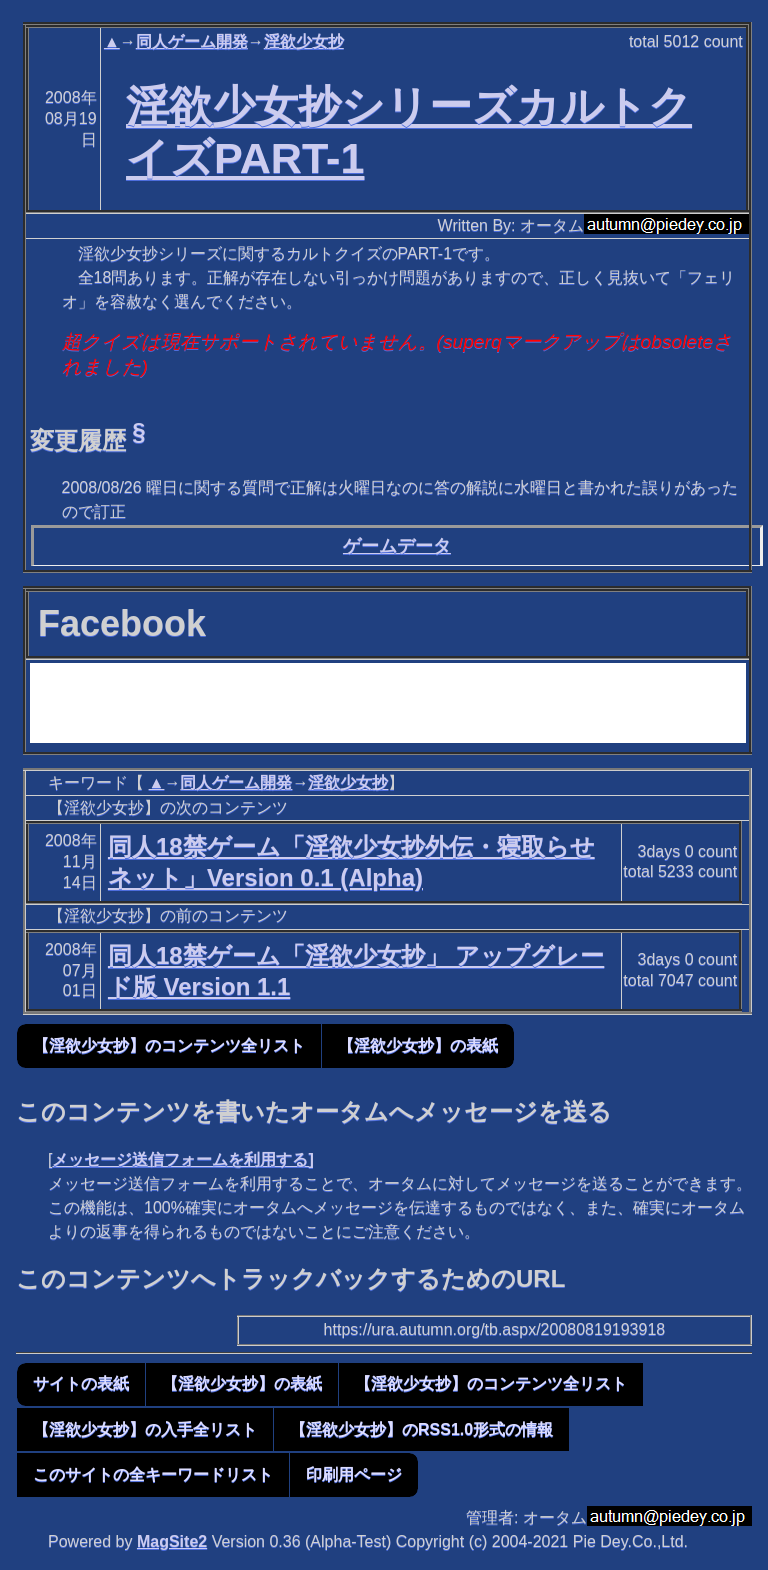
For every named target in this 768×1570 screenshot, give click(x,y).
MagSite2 (172, 1541)
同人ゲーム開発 (192, 41)
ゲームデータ (397, 546)
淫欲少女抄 (304, 41)
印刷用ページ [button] (354, 1474)
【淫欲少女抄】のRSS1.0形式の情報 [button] (421, 1429)
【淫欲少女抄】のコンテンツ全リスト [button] (169, 1045)
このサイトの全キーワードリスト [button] (153, 1474)
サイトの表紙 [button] (81, 1383)
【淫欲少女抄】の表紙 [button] (418, 1045)
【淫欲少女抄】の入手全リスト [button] (145, 1429)
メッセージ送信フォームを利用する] (182, 1159)
